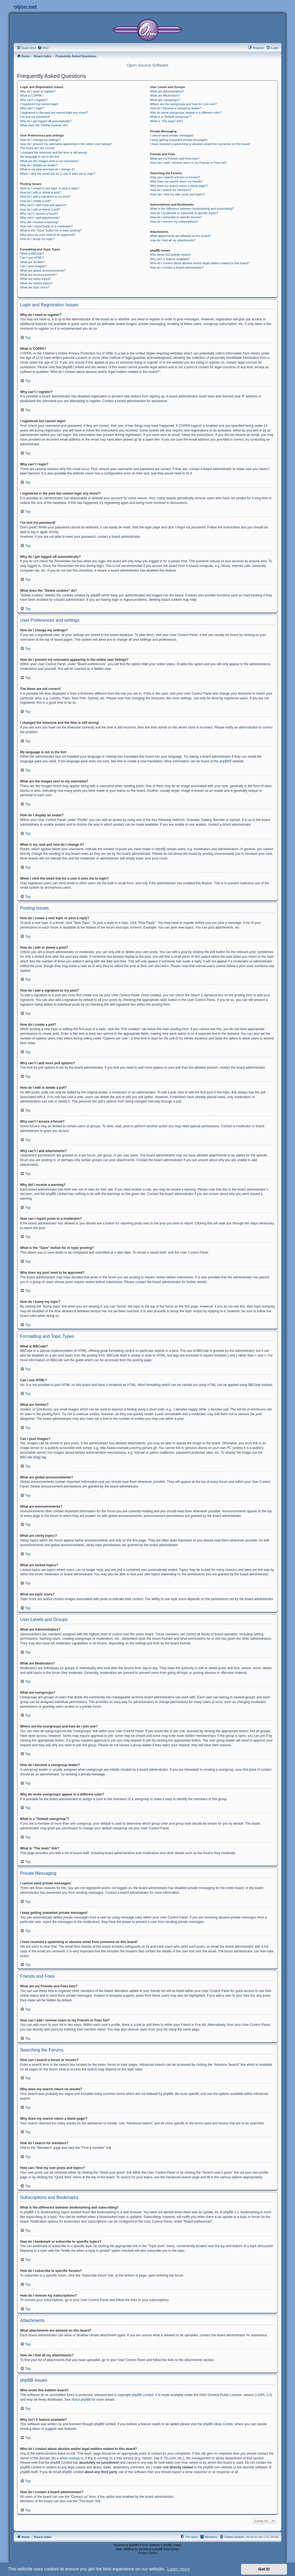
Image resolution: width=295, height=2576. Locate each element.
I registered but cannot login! (39, 104)
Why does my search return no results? (176, 181)
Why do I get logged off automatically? (45, 121)
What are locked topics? (36, 283)
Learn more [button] (178, 2569)
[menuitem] (42, 48)
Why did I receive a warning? (39, 222)
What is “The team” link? (166, 121)
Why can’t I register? (34, 100)
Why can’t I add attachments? (40, 217)
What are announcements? (38, 274)
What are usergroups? (165, 100)
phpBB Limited (142, 2395)
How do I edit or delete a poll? (40, 209)
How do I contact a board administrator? (177, 267)
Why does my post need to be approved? (47, 234)
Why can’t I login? (32, 108)
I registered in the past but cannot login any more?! (54, 112)
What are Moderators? (165, 95)
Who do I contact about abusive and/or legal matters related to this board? (200, 263)
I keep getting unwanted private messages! (179, 139)
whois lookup (69, 2458)
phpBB (224, 761)
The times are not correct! (37, 148)
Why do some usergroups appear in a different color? (185, 112)
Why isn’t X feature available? (170, 259)
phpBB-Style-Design (166, 2549)
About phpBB (81, 2400)
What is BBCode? (32, 253)
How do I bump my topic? (37, 239)
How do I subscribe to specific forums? (176, 217)
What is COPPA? (31, 95)
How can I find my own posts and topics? (177, 194)
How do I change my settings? (40, 139)
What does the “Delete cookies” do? (44, 125)
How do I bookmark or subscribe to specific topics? (184, 213)
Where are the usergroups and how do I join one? (183, 104)
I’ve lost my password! (35, 116)
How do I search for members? (170, 190)
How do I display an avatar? (39, 165)
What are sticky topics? (35, 278)
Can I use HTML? (32, 257)
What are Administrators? (167, 91)
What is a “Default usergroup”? (170, 116)
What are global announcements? (43, 270)
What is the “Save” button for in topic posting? (51, 230)
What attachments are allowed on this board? (180, 236)
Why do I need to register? (38, 91)
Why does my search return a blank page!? (179, 185)
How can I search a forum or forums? (175, 177)
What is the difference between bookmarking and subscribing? (192, 208)
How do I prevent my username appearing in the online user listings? (66, 144)
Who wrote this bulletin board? (170, 254)
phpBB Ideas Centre (218, 2424)
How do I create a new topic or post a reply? (49, 188)
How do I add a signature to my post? (45, 196)
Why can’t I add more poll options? (43, 205)
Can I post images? (33, 266)
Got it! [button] (264, 2569)
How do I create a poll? (35, 201)
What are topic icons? (34, 287)
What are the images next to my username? (49, 161)
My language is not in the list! (39, 156)
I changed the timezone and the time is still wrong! (53, 152)
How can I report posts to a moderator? (46, 226)
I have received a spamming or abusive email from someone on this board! (200, 144)
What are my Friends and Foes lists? (174, 158)
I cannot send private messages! (172, 135)
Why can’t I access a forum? (39, 213)
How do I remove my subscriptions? (174, 221)
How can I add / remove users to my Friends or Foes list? (188, 162)
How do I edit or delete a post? (40, 192)
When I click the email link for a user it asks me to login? (57, 173)
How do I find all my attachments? (173, 240)
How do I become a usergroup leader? (176, 108)
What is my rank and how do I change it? (47, 169)
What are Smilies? (32, 262)
